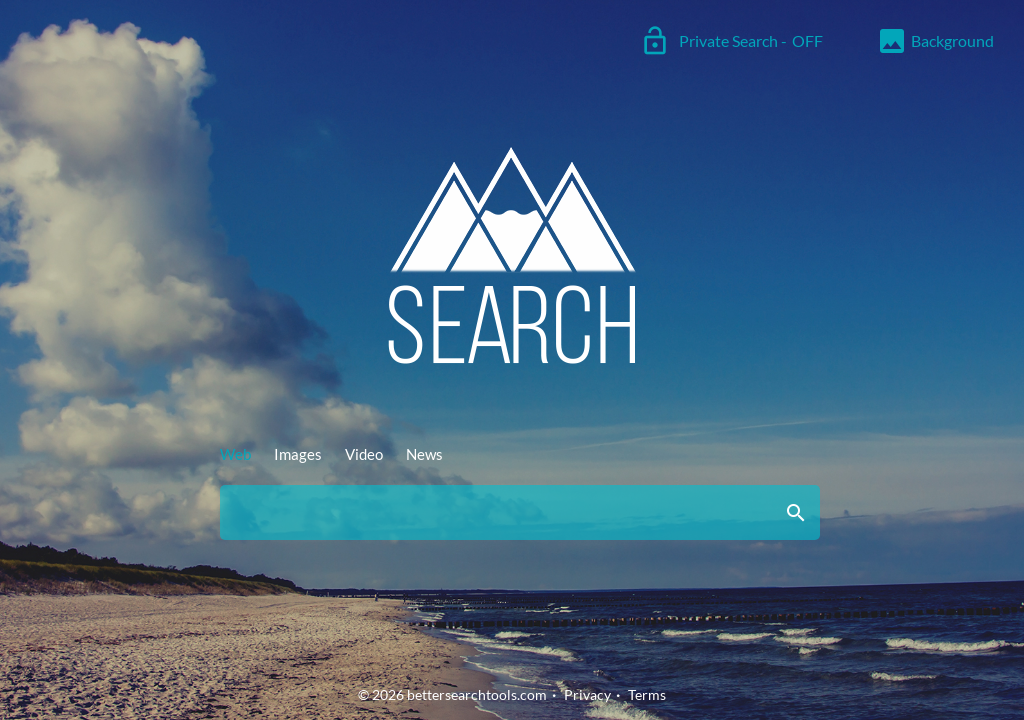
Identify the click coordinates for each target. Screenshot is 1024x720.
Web (235, 454)
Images (298, 454)
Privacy (587, 694)
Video (364, 454)
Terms (647, 694)
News (424, 454)
